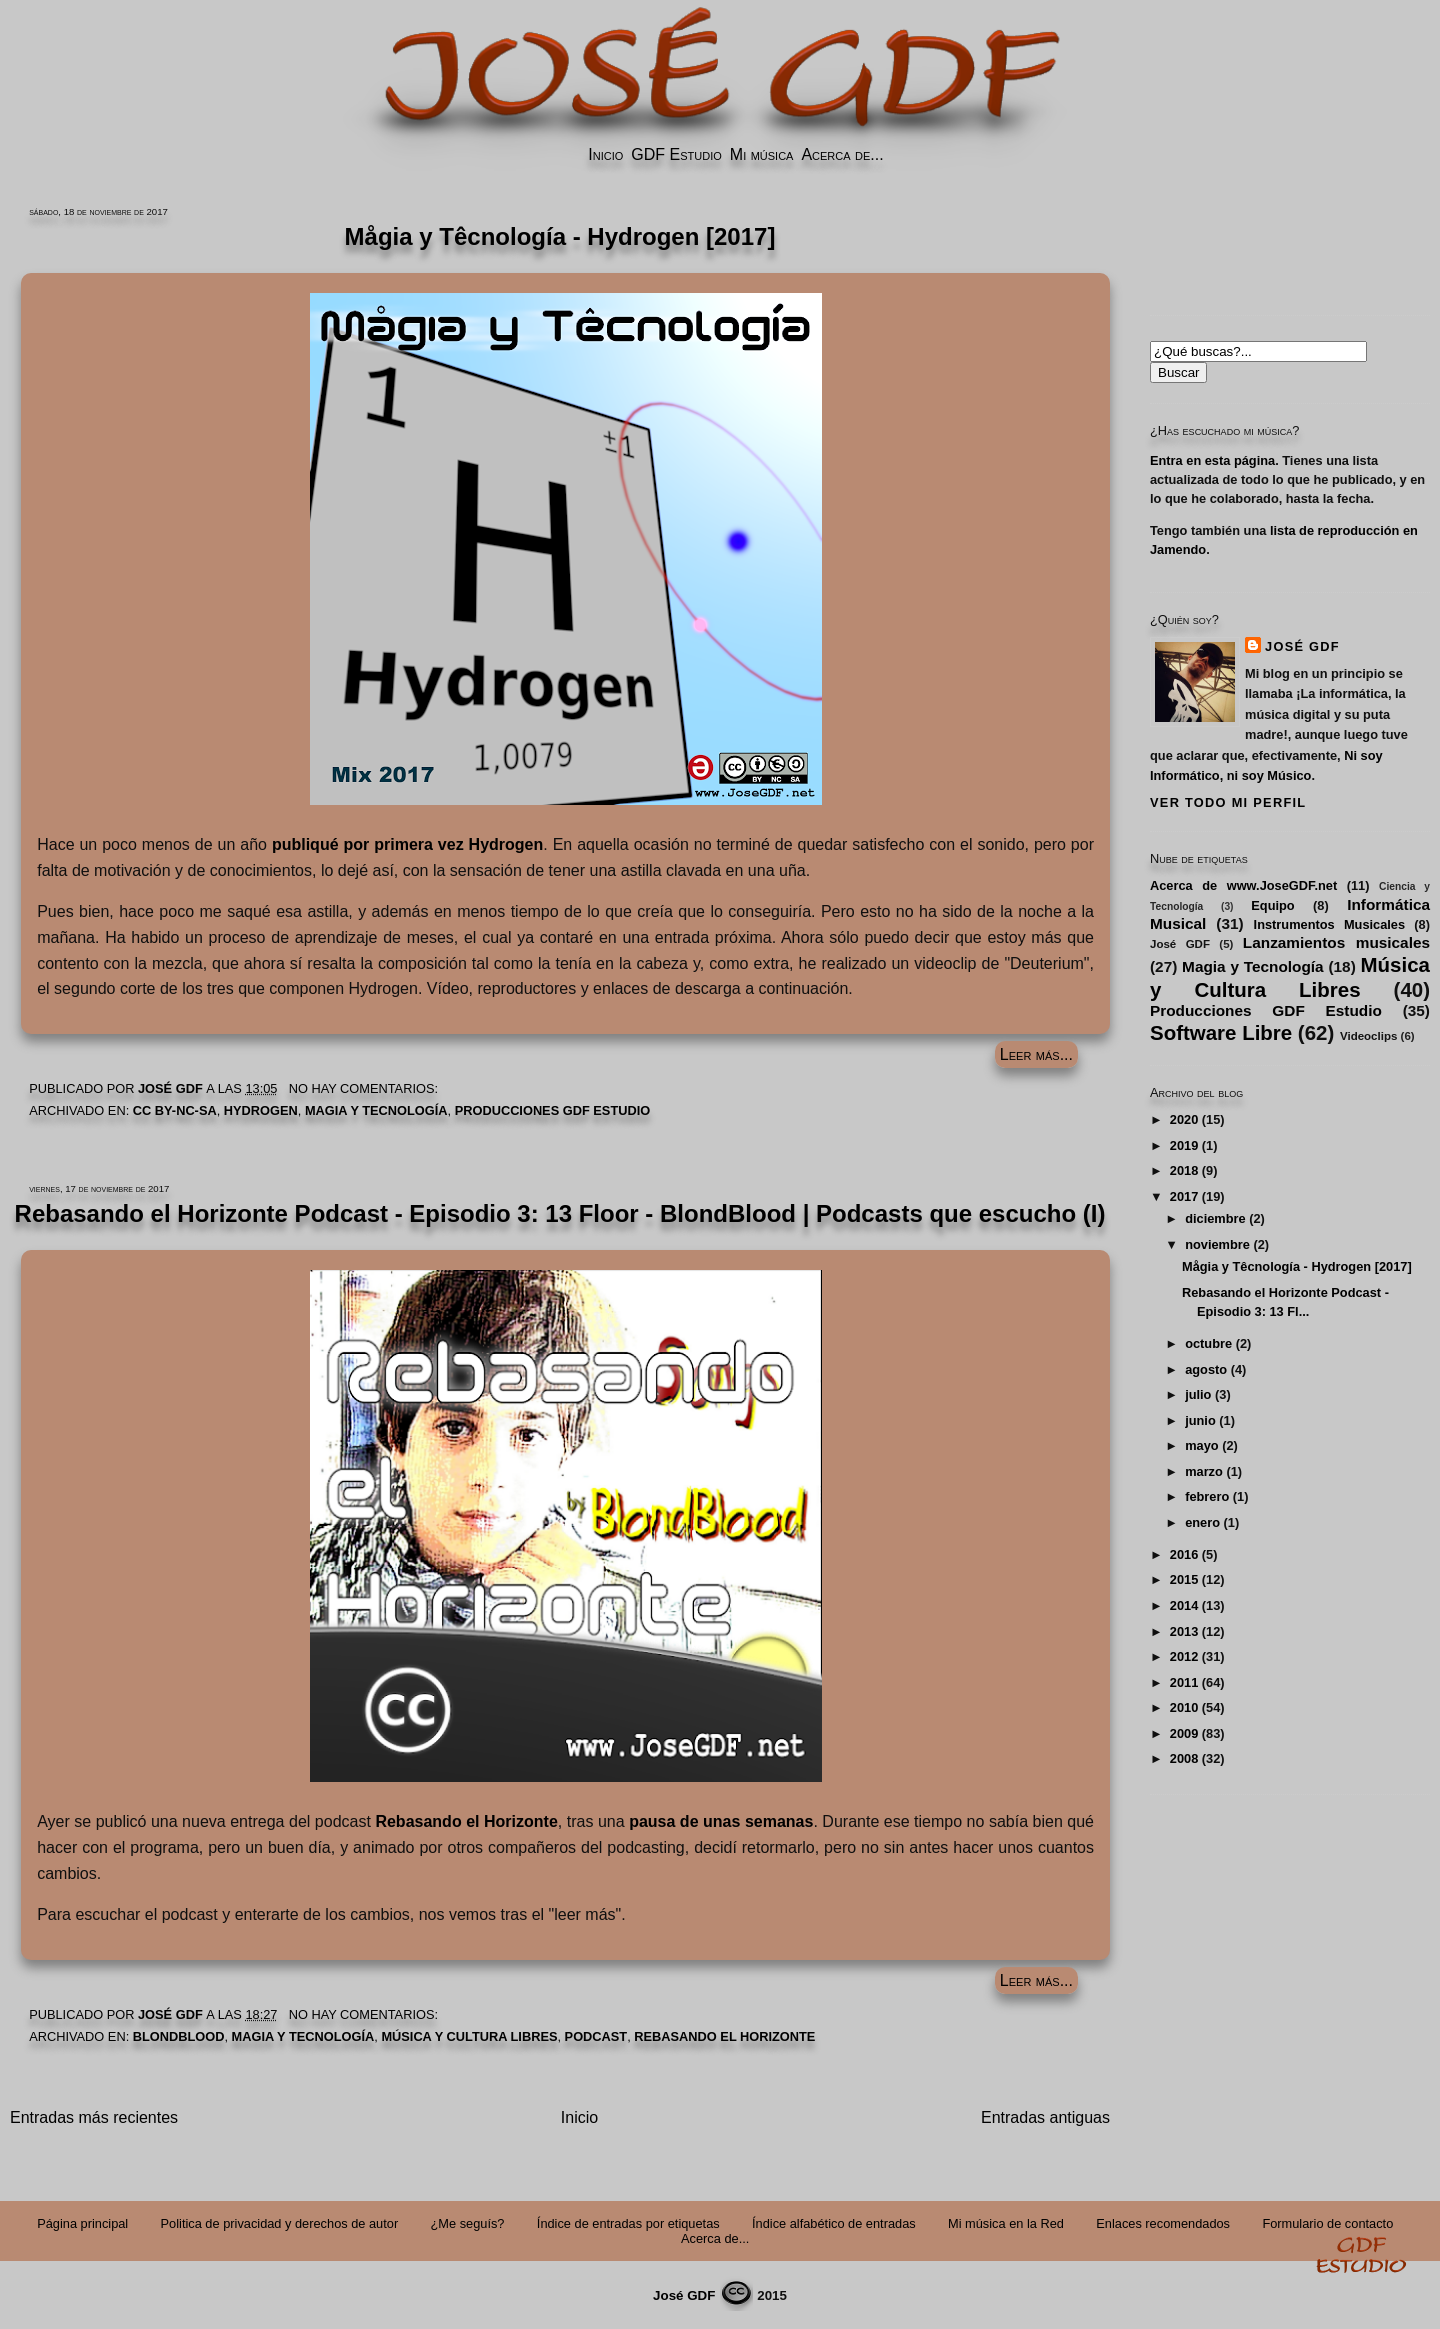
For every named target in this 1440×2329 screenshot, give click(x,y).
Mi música (762, 154)
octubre (1208, 1343)
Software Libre (1221, 1032)
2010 (1184, 1707)
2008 (1184, 1758)
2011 (1184, 1682)
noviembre (1217, 1244)
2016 (1184, 1554)
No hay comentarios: (365, 1088)
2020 (1184, 1119)
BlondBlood (179, 2036)
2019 (1184, 1145)
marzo (1204, 1471)
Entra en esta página (1212, 460)
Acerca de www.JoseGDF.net (1243, 885)
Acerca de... (842, 154)
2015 (1184, 1579)
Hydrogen (261, 1110)
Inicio (605, 154)
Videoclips (1368, 1036)
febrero (1207, 1496)
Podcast (596, 2036)
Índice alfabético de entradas (834, 2223)
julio (1198, 1394)
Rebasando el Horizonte (466, 1821)
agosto (1206, 1369)
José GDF (1302, 646)
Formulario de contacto (1327, 2223)
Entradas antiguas (1045, 2117)
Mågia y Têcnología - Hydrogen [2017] (1297, 1266)
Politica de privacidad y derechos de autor (280, 2223)
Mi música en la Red (1006, 2223)
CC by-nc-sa (175, 1110)
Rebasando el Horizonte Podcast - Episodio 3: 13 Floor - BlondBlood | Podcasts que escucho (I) (560, 1213)
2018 (1184, 1170)
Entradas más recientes (94, 2117)
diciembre (1215, 1218)
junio (1200, 1420)
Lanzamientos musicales (1336, 942)
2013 (1184, 1631)
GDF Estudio (676, 154)
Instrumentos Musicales (1329, 924)
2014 (1184, 1605)
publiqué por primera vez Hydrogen (407, 844)
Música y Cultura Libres (469, 2036)
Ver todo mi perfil (1228, 802)
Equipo (1272, 905)
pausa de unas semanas (721, 1821)
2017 (1184, 1196)
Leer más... (1036, 1054)
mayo (1201, 1445)
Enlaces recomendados (1163, 2223)
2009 (1184, 1733)
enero (1202, 1522)
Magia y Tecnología (376, 1110)
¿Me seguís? (468, 2223)
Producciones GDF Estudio (553, 1110)
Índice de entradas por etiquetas (628, 2223)
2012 (1184, 1656)
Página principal (82, 2223)
